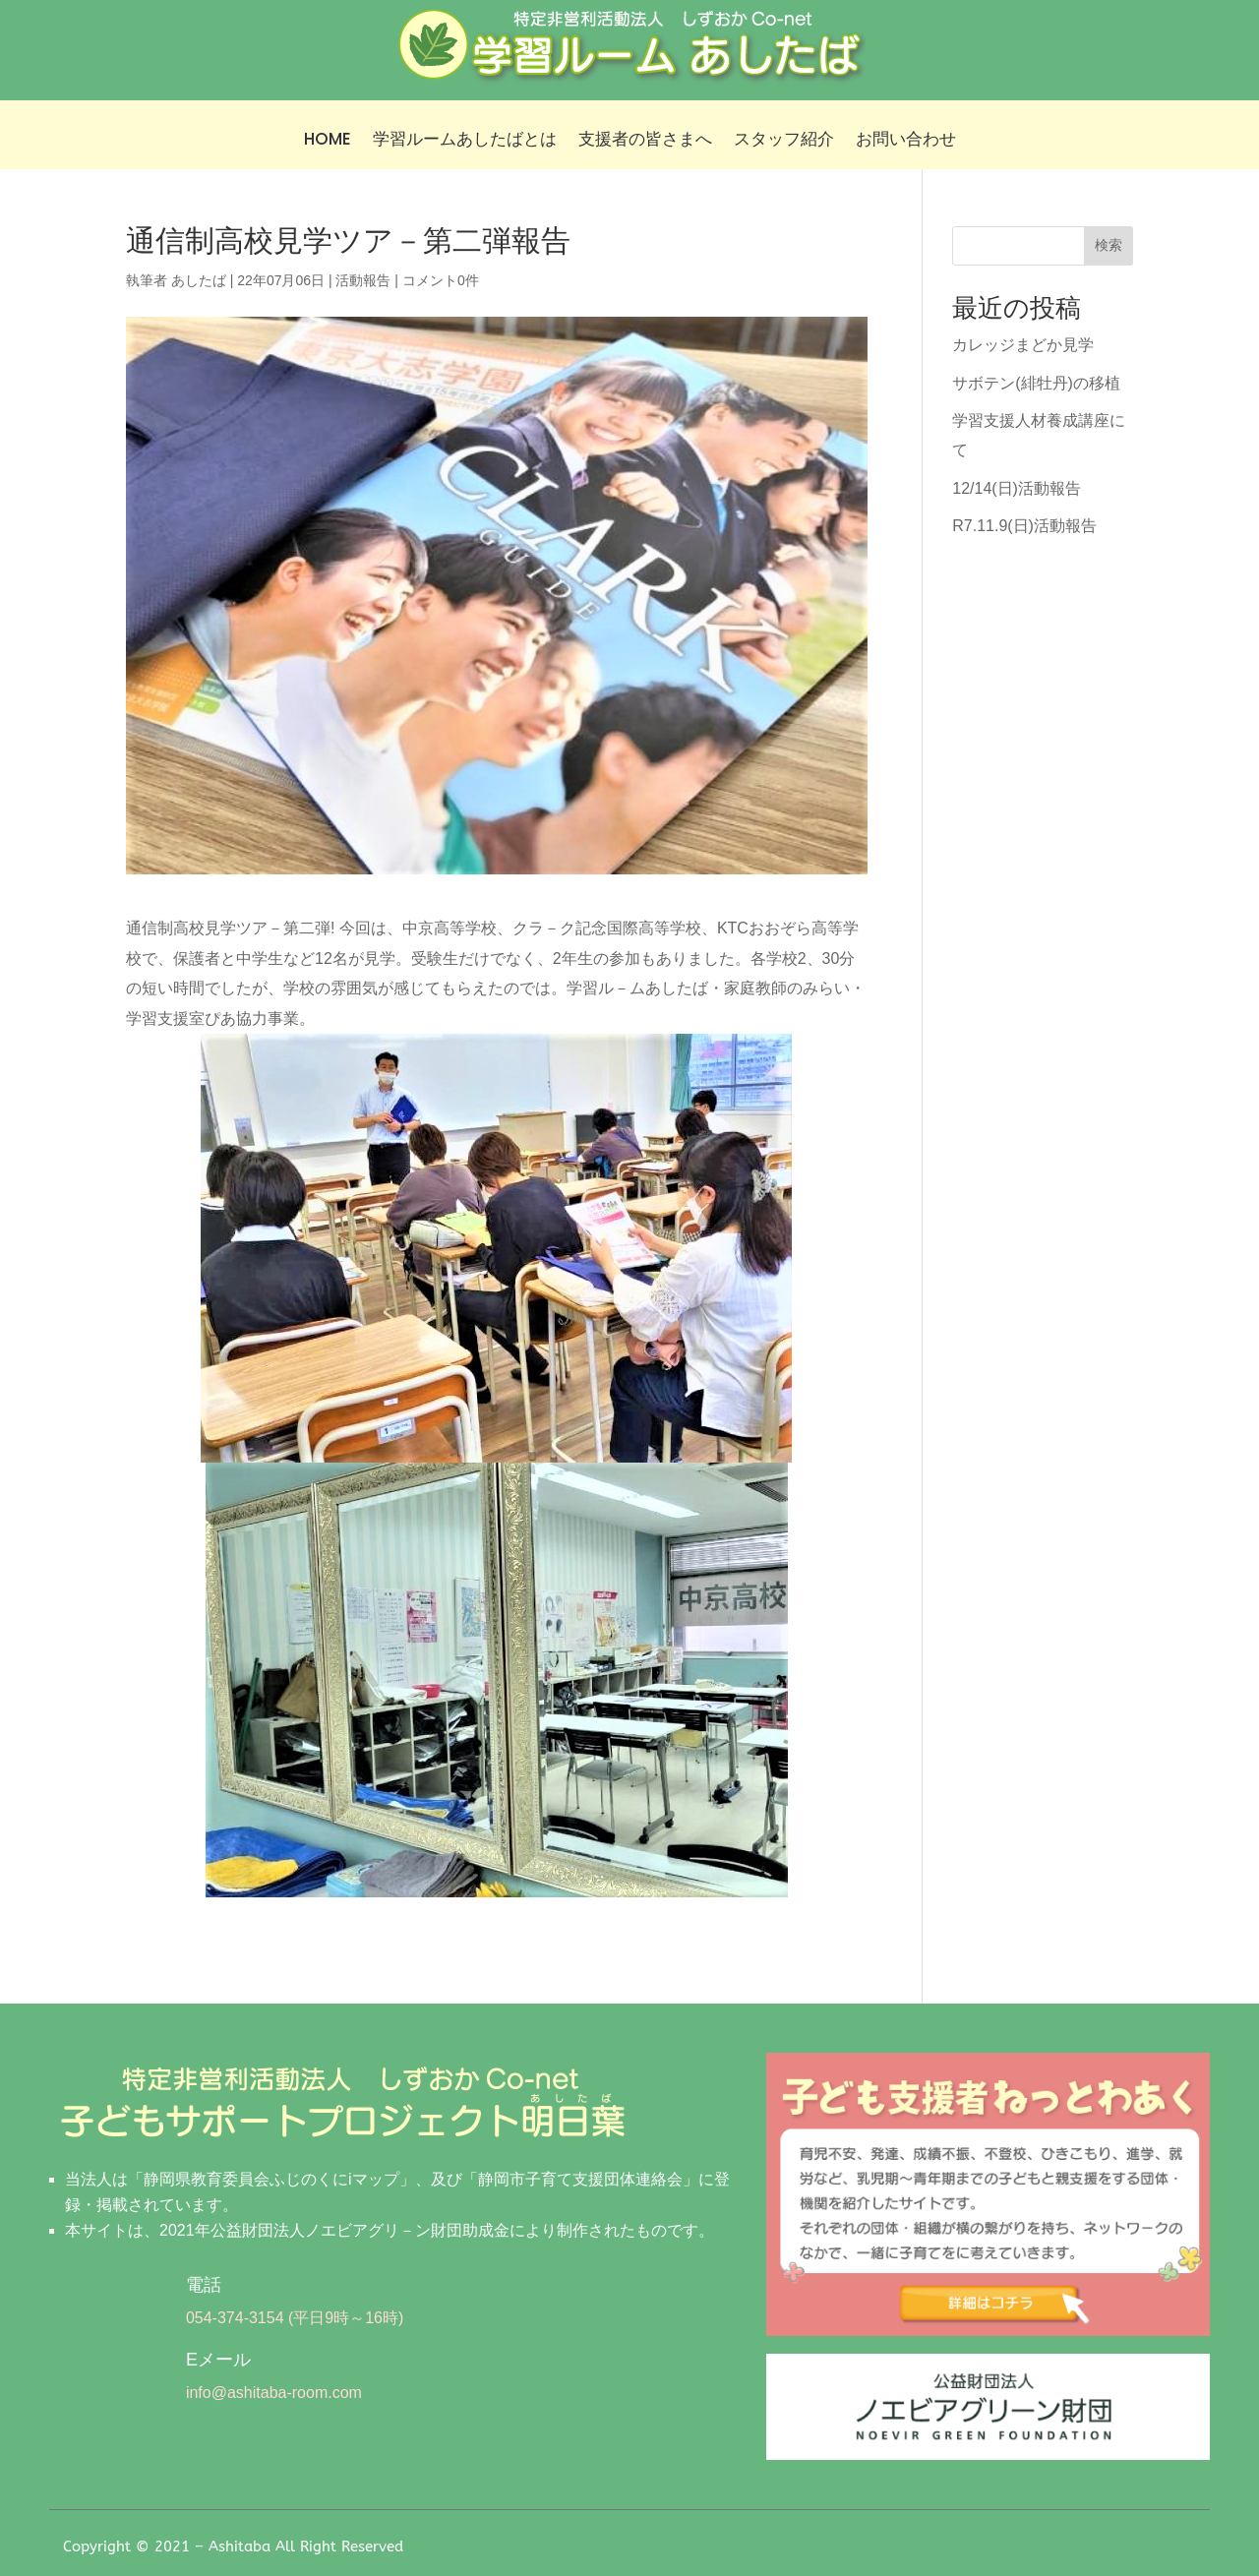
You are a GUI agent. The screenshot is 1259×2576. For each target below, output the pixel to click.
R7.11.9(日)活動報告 (1024, 525)
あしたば (198, 280)
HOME (327, 141)
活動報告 (362, 280)
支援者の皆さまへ (645, 141)
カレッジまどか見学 (1023, 344)
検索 (1108, 245)
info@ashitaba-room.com (274, 2392)
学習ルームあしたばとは (465, 141)
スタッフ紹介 (784, 141)
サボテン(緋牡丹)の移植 (1036, 383)
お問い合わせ (906, 141)
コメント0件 (440, 280)
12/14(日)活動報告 (1016, 488)
